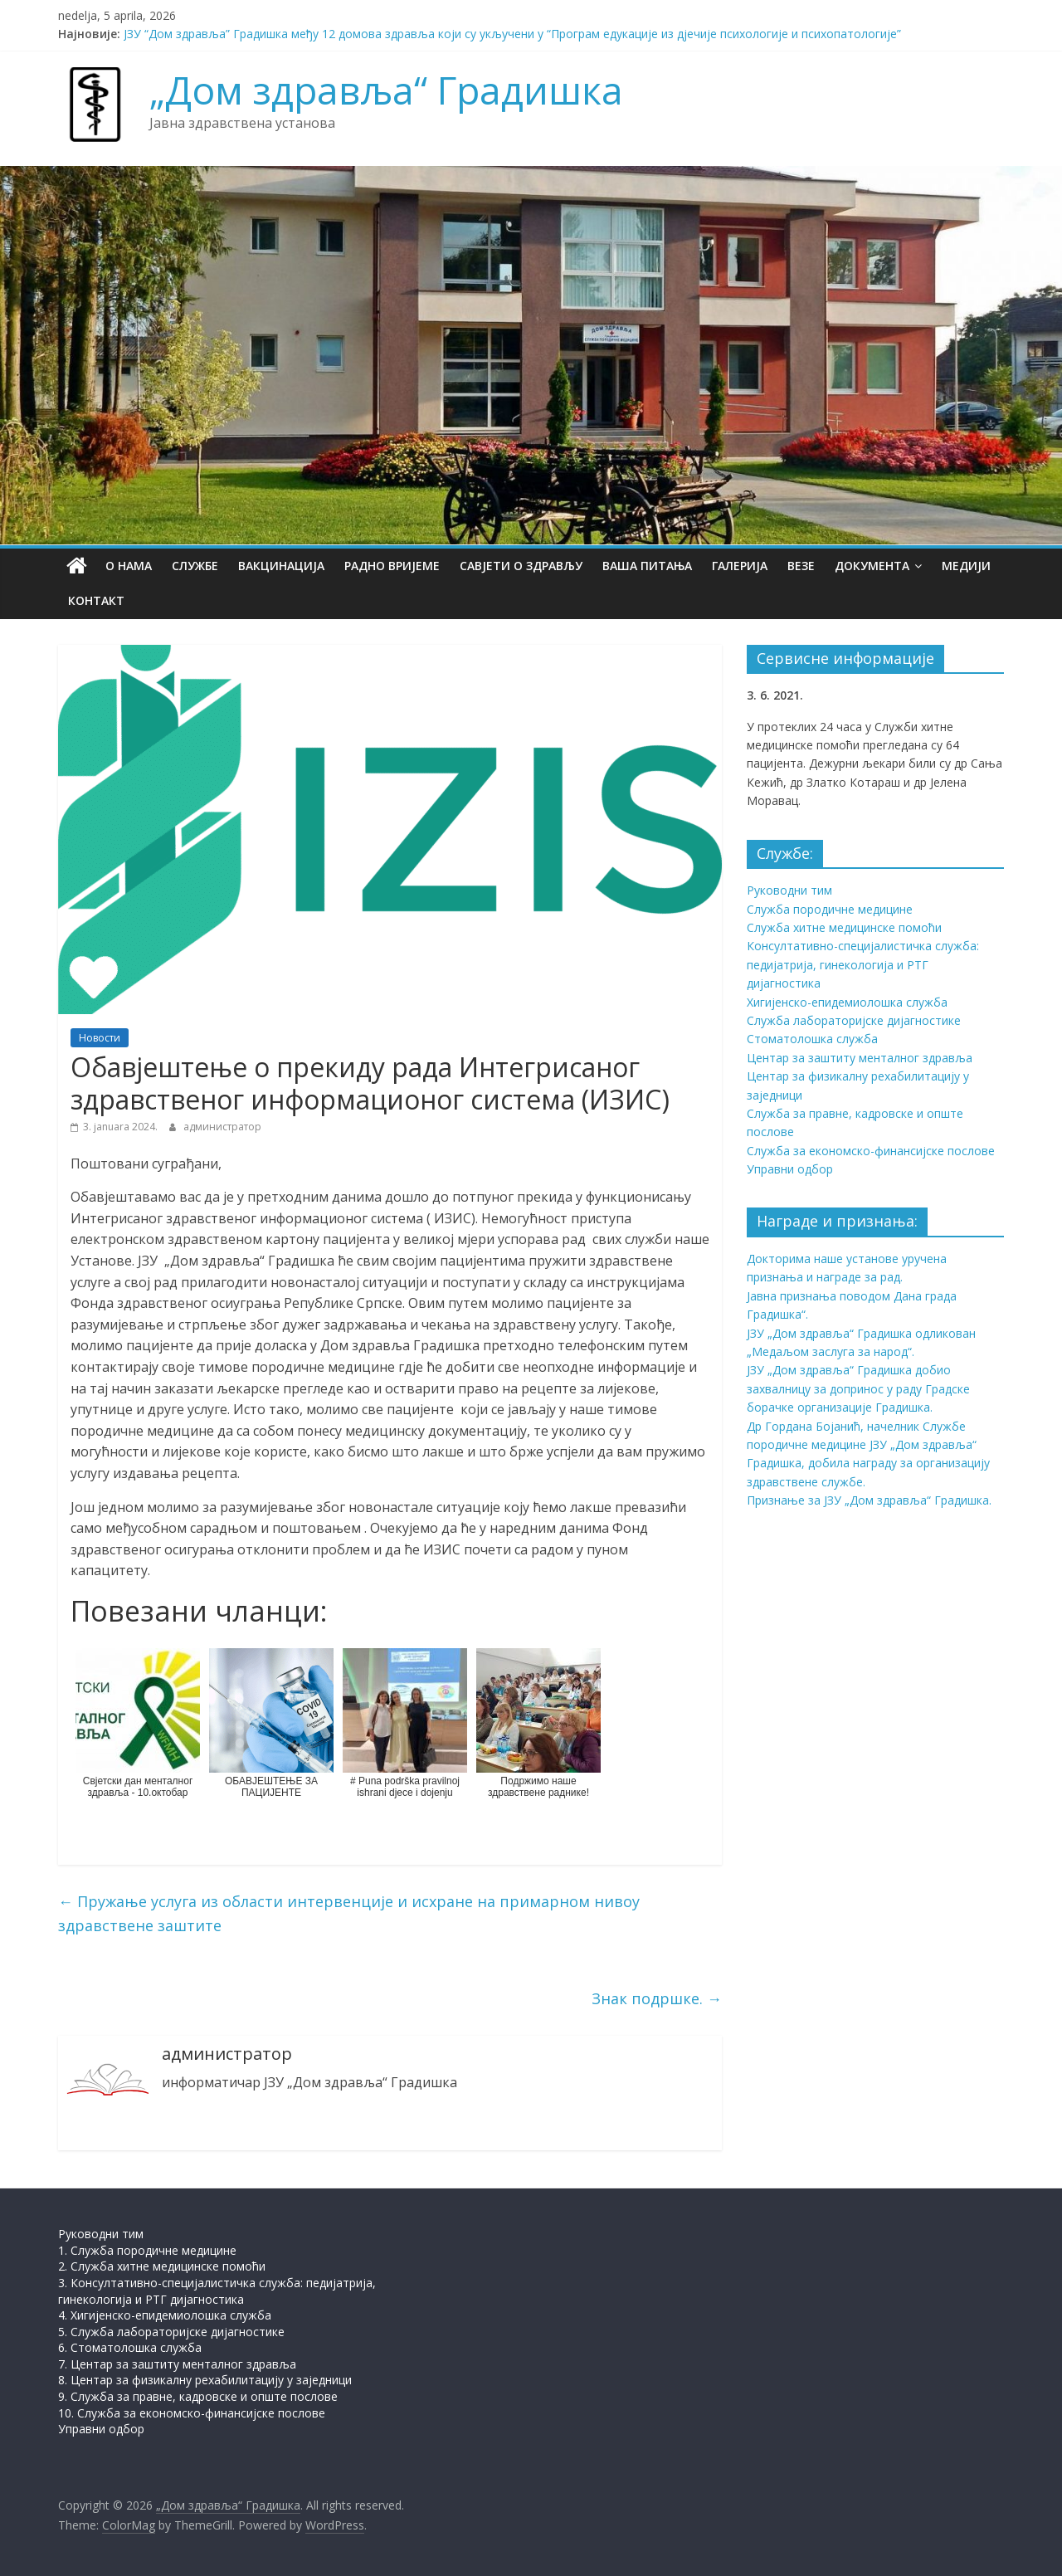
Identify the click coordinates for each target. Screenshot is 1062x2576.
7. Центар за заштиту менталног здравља (177, 2364)
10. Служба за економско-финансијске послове (191, 2413)
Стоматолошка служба (812, 1038)
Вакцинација (281, 565)
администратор (222, 1127)
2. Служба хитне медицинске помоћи (162, 2266)
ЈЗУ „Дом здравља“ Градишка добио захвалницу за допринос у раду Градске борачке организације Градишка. (858, 1388)
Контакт (96, 600)
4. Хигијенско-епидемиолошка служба (164, 2315)
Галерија (739, 565)
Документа (872, 565)
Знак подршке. (657, 1998)
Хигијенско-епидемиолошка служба (847, 1002)
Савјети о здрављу (521, 565)
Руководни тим (789, 890)
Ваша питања (647, 565)
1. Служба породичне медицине (147, 2250)
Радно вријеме (392, 565)
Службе (195, 565)
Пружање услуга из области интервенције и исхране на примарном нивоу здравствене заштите (349, 1913)
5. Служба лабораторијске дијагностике (171, 2331)
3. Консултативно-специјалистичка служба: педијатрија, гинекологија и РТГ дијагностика (217, 2291)
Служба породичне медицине (830, 909)
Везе (801, 565)
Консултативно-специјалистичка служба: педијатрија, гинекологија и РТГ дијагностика (863, 964)
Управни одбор (790, 1169)
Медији (966, 565)
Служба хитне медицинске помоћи (844, 927)
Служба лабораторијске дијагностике (854, 1020)
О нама (128, 565)
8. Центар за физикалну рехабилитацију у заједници (205, 2380)
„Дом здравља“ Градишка (386, 89)
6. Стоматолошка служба (130, 2347)
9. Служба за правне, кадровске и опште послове (198, 2396)
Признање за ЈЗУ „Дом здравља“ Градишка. (869, 1500)
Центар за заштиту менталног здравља (859, 1058)
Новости (99, 1038)
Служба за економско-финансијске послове (871, 1151)
